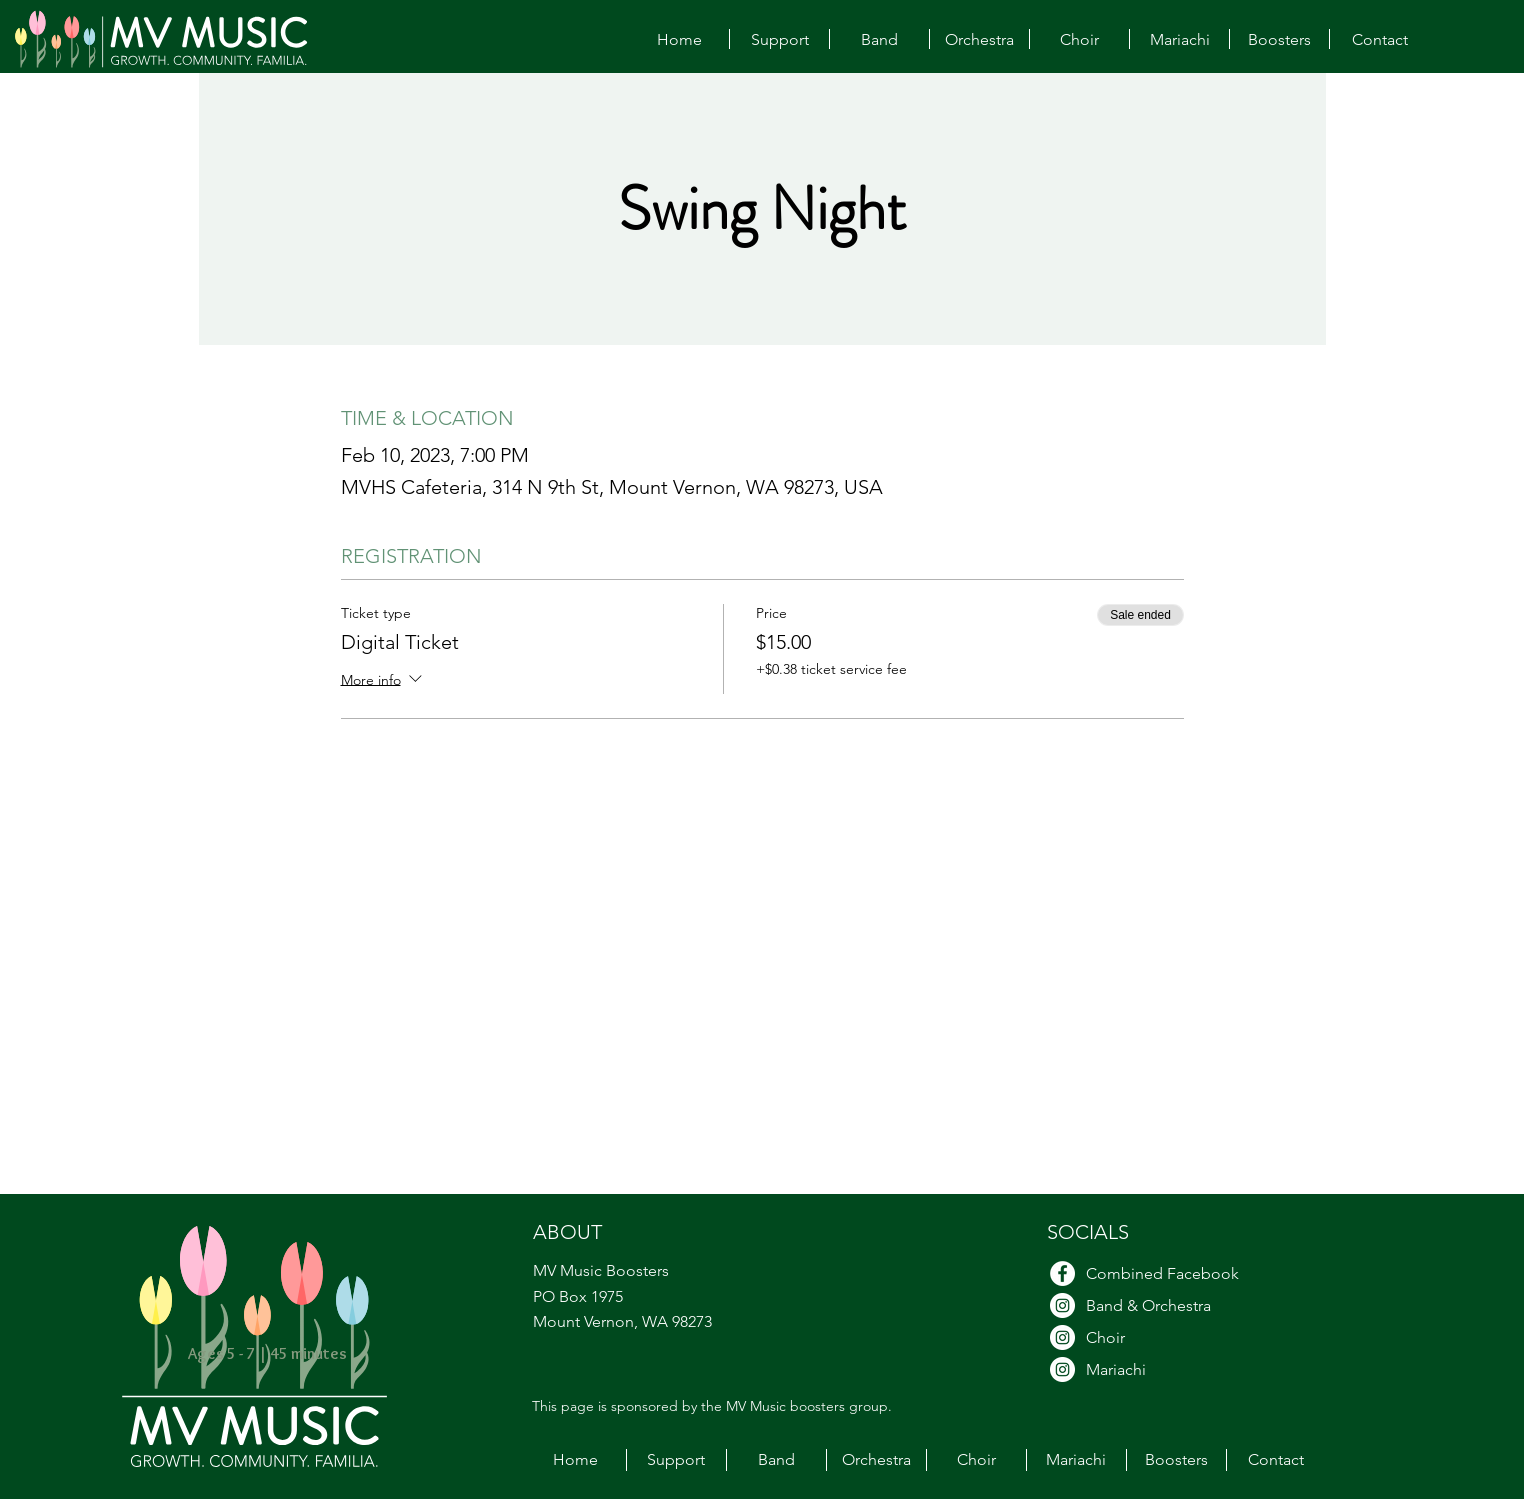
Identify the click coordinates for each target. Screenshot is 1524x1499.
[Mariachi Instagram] (1062, 1369)
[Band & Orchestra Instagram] (1062, 1305)
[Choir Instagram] (1062, 1337)
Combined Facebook (1162, 1273)
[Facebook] (1062, 1273)
